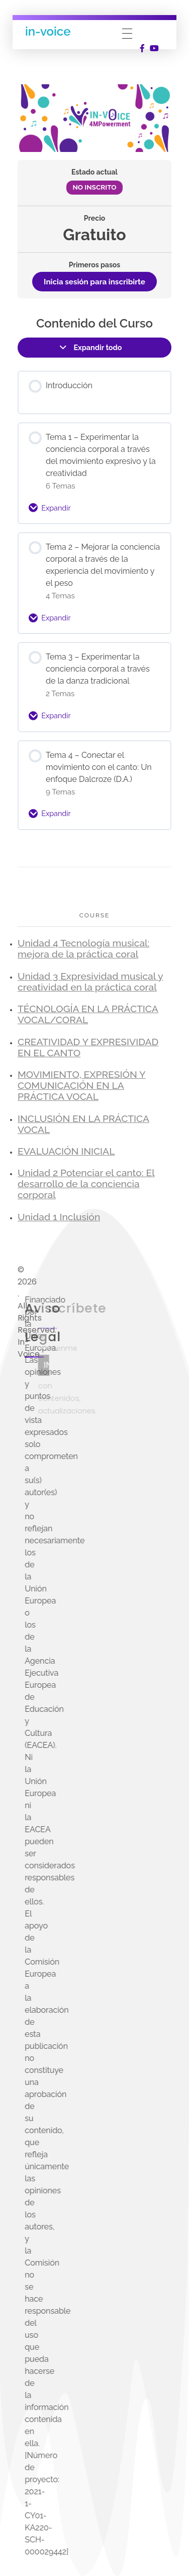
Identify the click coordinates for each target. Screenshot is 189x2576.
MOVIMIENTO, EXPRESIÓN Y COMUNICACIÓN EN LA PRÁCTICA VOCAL (82, 1085)
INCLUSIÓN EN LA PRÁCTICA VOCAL (83, 1124)
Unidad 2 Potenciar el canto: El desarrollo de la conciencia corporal (86, 1184)
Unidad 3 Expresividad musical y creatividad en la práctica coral (90, 982)
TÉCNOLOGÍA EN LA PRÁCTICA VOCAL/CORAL (88, 1014)
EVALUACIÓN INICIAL (66, 1151)
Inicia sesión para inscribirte (94, 281)
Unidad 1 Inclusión (59, 1217)
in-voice (47, 31)
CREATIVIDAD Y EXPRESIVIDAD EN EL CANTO (88, 1047)
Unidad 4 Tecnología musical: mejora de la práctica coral (83, 948)
